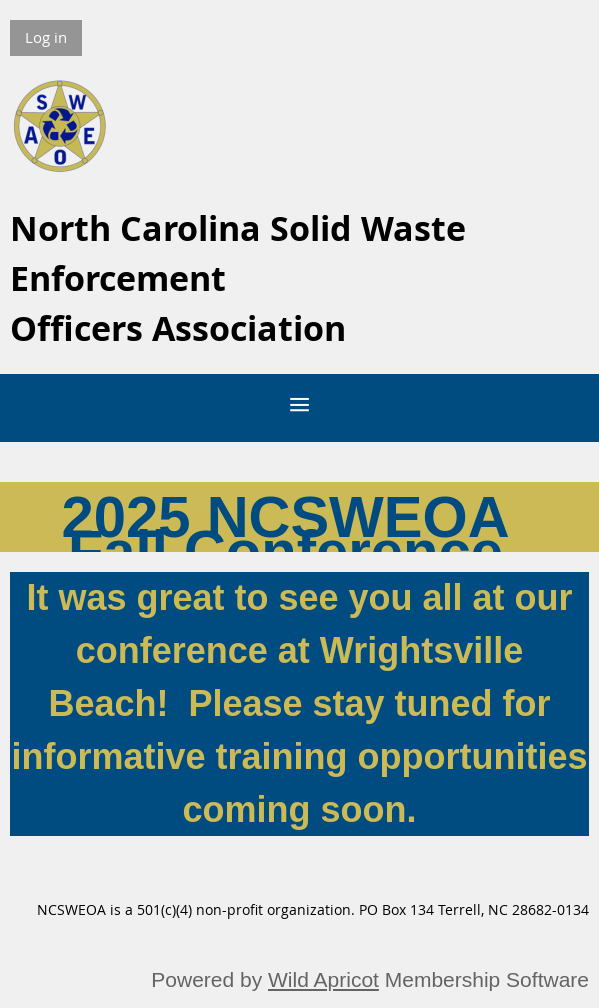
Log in (46, 37)
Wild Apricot (323, 979)
